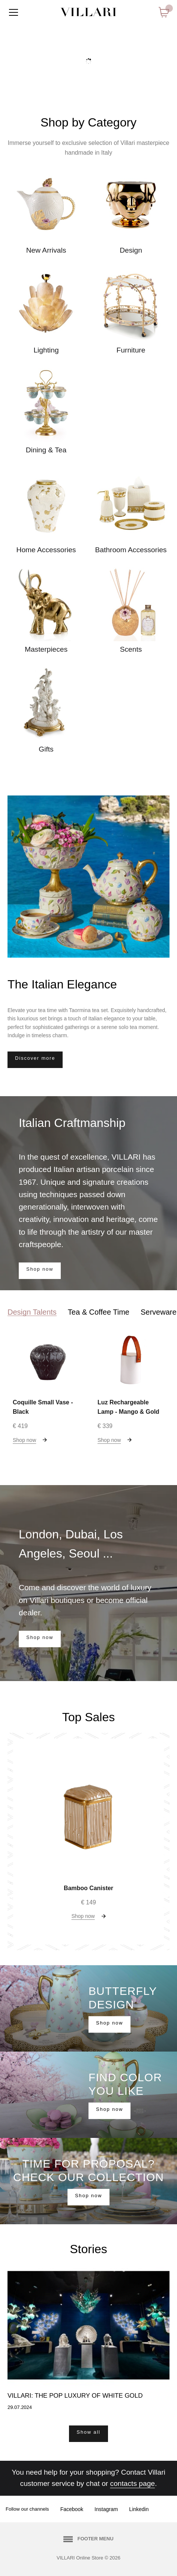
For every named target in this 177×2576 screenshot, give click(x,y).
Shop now (39, 1269)
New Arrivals (46, 250)
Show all (88, 2432)
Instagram (106, 2509)
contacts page (132, 2483)
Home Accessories (46, 550)
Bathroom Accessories (131, 550)
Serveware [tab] (159, 1312)
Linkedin (138, 2509)
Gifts (46, 749)
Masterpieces (46, 649)
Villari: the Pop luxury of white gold (75, 2395)
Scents (131, 649)
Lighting (45, 350)
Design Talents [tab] (32, 1312)
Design (131, 250)
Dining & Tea (46, 450)
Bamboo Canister (88, 1888)
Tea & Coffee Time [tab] (98, 1312)
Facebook (71, 2509)
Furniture (131, 350)
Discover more (35, 1058)
